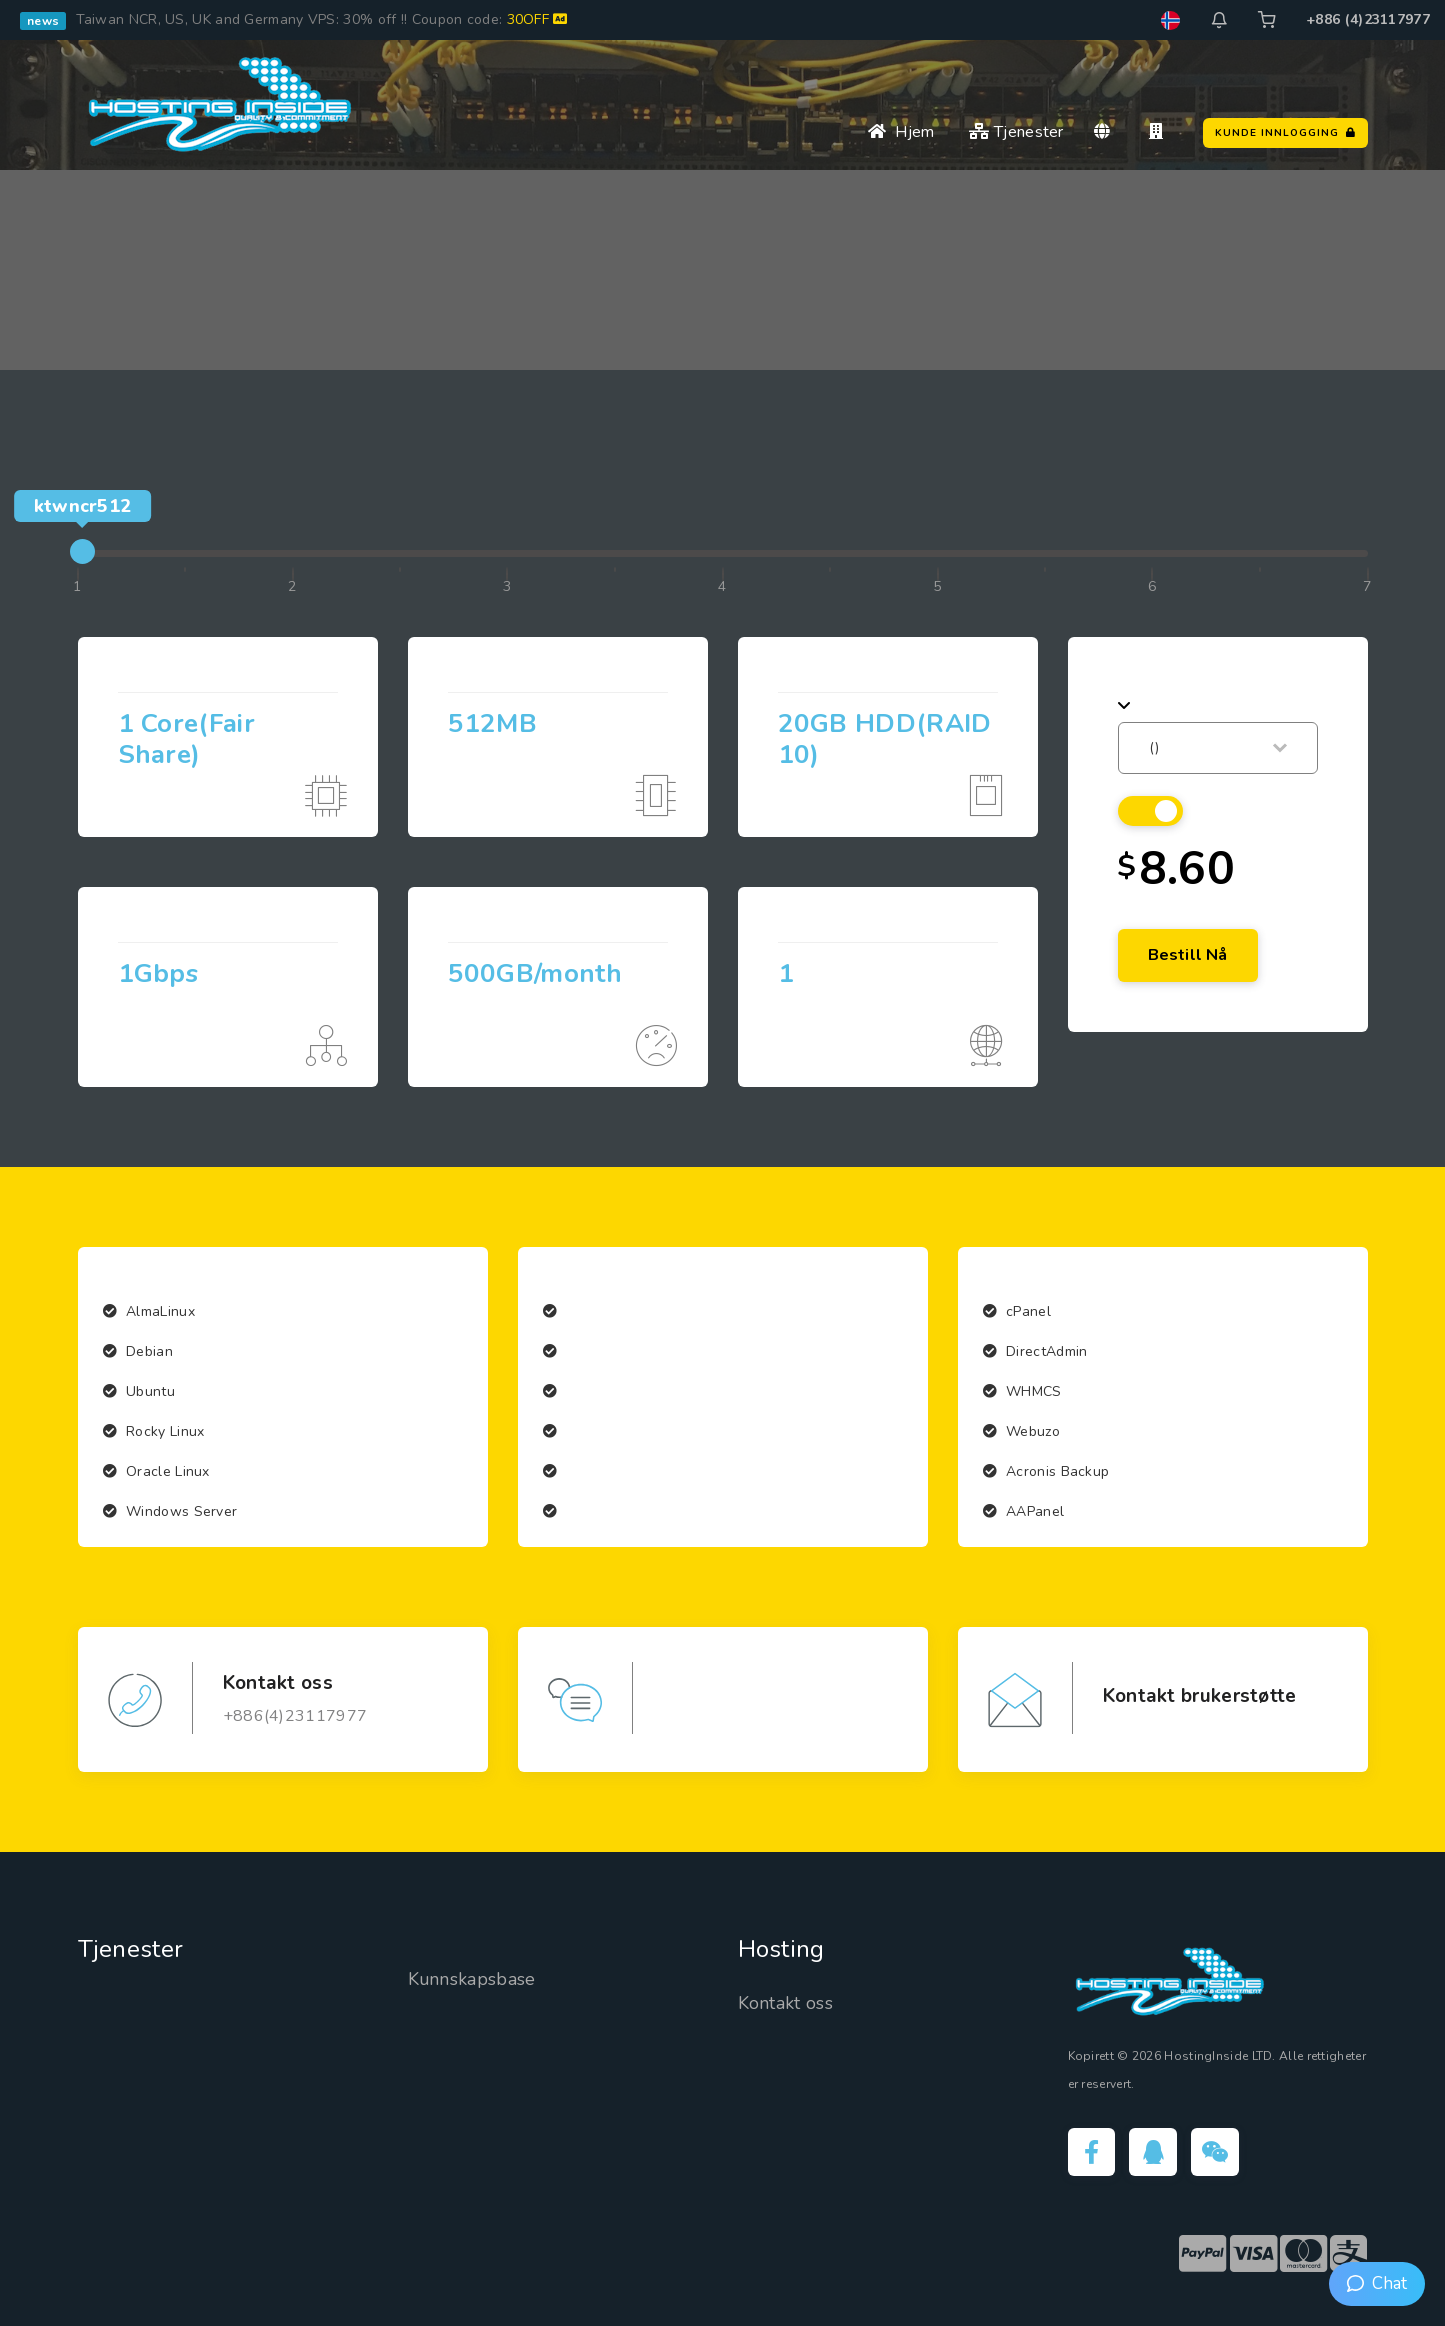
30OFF (537, 19)
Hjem (901, 132)
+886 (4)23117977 (1368, 19)
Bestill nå (1188, 955)
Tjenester (1016, 132)
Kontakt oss (785, 2003)
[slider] (82, 551)
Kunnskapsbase (472, 1979)
